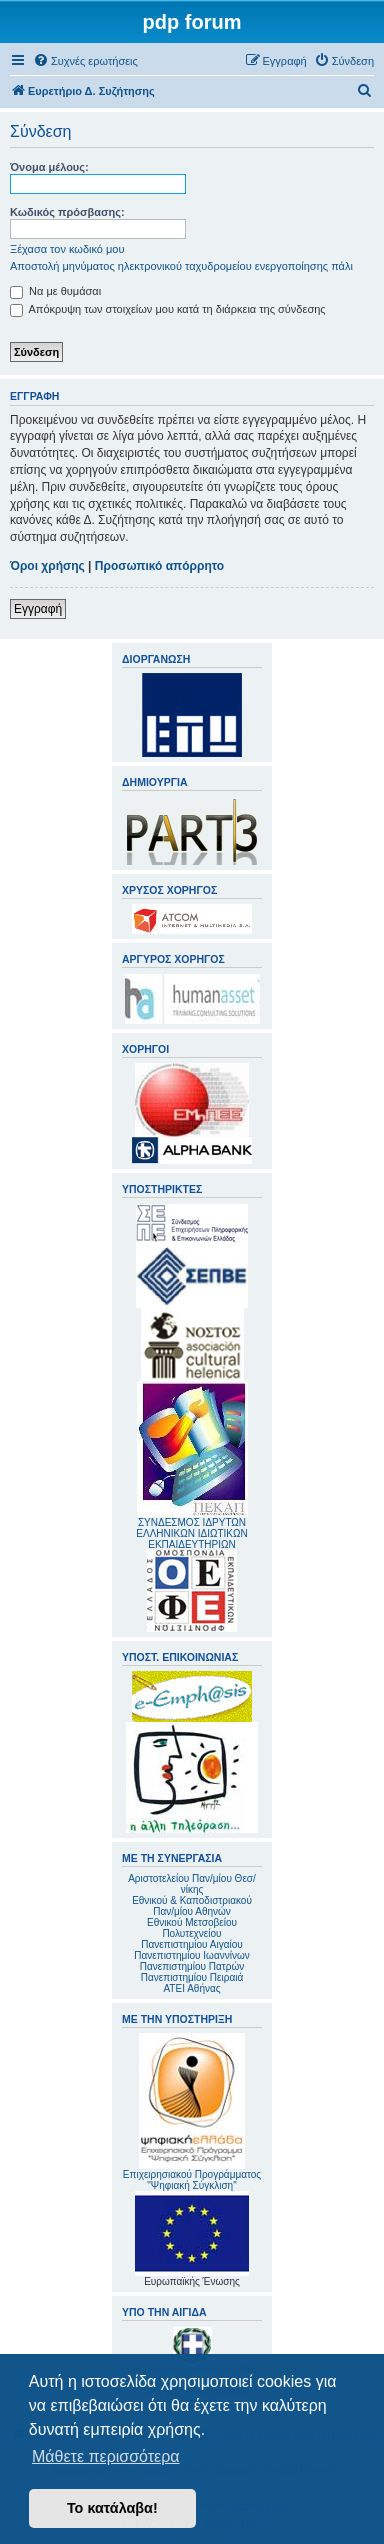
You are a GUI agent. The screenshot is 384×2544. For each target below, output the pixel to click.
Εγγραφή (38, 609)
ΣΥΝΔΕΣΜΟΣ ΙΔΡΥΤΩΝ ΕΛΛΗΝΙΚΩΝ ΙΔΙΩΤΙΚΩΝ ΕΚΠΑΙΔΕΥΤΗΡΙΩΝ (191, 1533)
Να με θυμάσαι (55, 291)
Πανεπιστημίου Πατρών (192, 1966)
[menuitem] (85, 61)
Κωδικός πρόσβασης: (67, 212)
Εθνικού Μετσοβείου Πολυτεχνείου (192, 1928)
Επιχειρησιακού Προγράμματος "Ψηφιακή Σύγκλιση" (192, 2112)
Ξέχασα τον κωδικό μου (67, 249)
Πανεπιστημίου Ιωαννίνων (191, 1955)
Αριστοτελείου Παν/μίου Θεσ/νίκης (192, 1884)
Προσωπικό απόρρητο (159, 566)
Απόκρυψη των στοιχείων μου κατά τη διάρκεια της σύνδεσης (168, 309)
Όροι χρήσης (47, 566)
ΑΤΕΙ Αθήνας (191, 1988)
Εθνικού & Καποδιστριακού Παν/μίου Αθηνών (192, 1906)
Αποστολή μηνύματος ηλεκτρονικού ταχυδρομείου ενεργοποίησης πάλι (181, 266)
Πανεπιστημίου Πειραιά (192, 1977)
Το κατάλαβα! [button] (112, 2508)
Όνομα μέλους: (49, 167)
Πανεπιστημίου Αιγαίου (191, 1944)
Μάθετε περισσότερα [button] (106, 2456)
